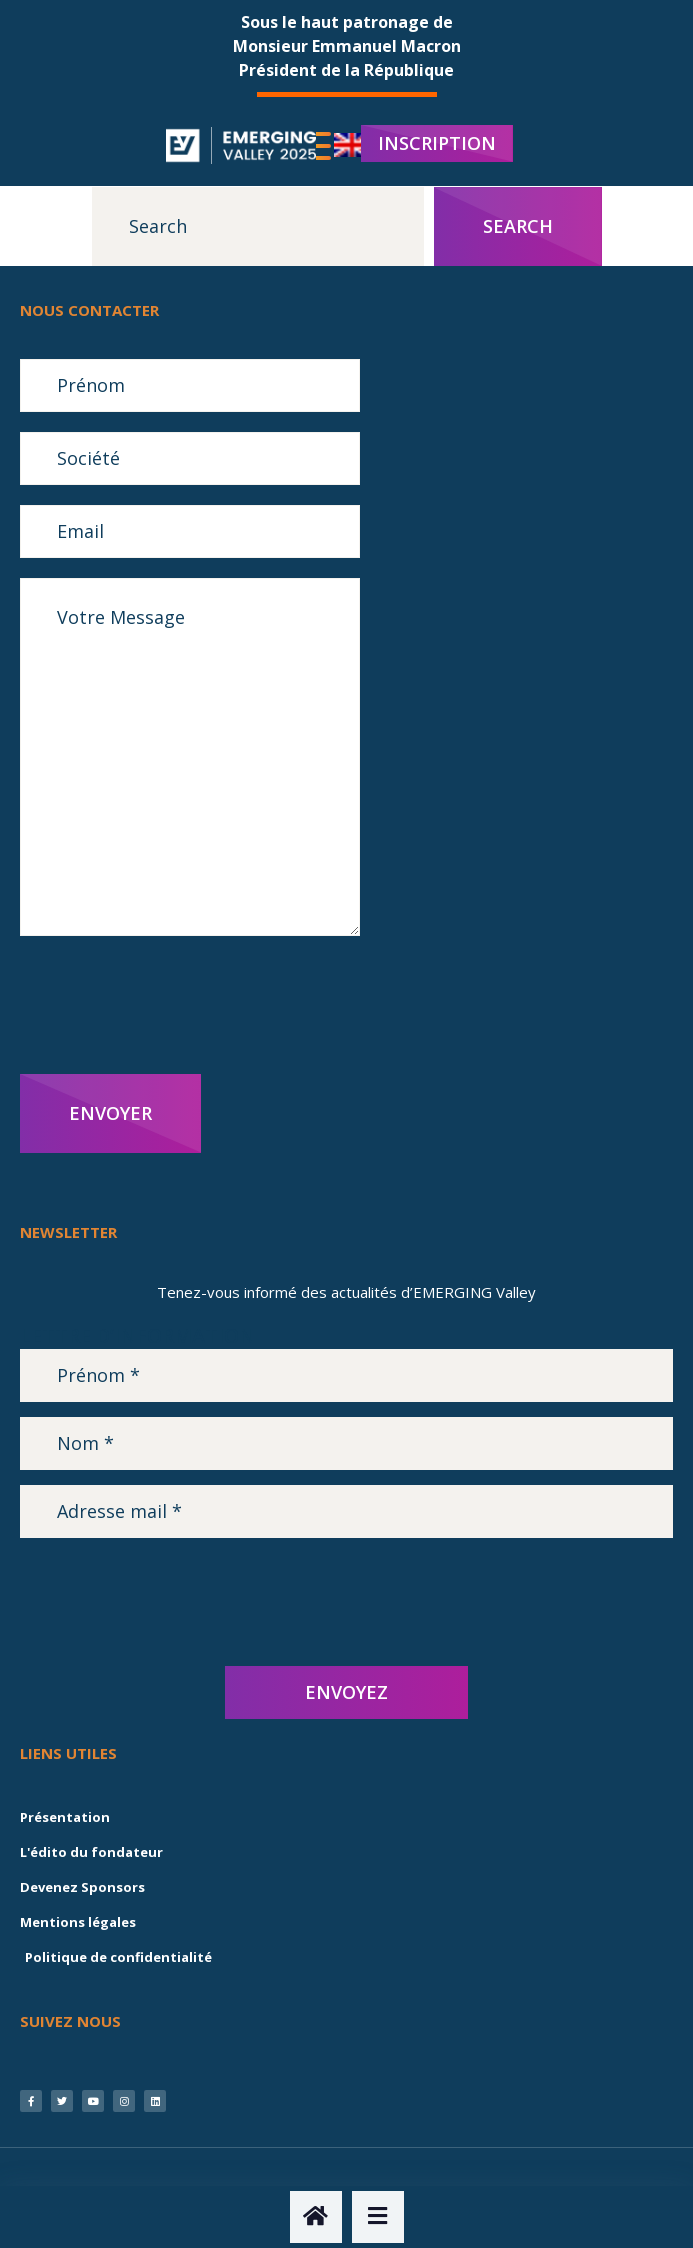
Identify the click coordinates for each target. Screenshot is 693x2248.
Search (518, 226)
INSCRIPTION (437, 143)
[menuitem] (352, 145)
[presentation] (172, 1005)
